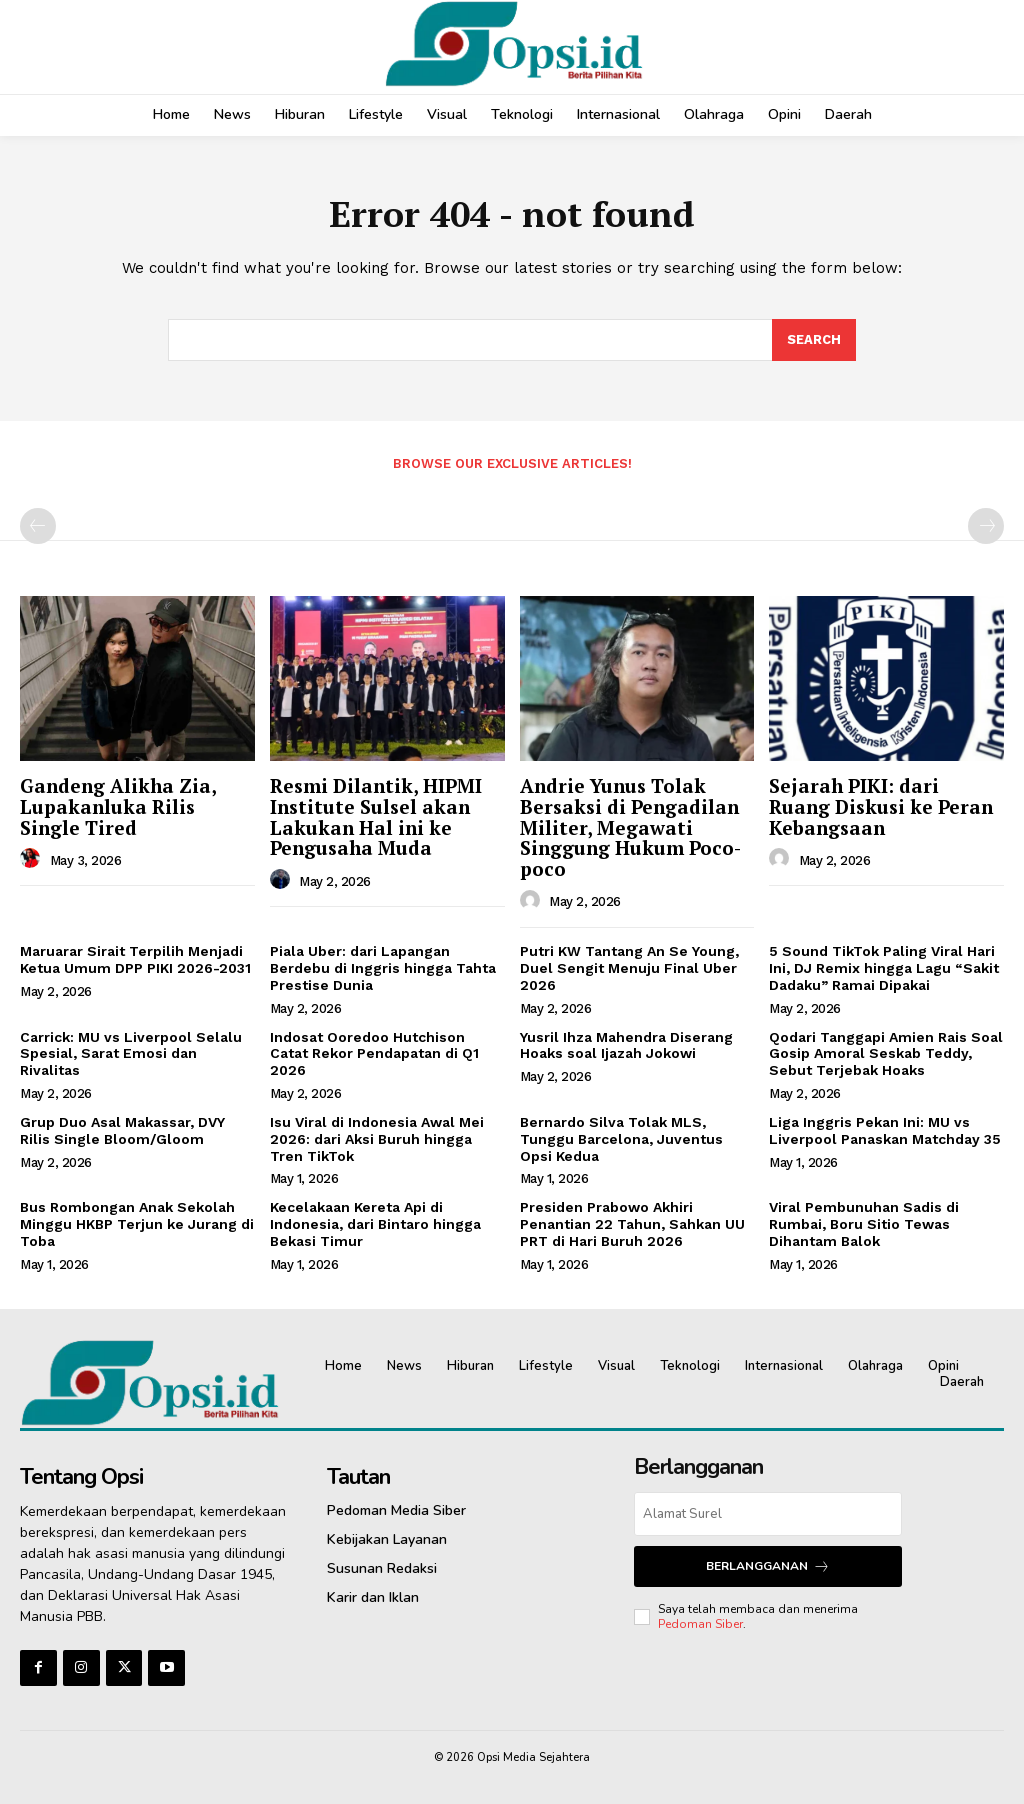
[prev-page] (38, 527)
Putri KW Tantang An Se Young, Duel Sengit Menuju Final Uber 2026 (629, 969)
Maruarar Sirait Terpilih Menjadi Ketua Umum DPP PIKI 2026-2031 (135, 960)
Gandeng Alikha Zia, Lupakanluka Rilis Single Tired (118, 806)
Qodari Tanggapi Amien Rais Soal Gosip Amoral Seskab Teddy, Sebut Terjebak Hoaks (886, 1054)
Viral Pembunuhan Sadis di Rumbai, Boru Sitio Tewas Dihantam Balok (864, 1225)
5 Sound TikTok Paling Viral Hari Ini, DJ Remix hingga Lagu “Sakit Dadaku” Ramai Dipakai (884, 969)
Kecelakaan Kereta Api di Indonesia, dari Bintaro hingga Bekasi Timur (375, 1225)
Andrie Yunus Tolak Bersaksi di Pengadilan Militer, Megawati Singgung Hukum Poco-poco (630, 827)
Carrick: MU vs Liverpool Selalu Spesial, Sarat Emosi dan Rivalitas (131, 1054)
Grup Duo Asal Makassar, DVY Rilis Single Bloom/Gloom (122, 1130)
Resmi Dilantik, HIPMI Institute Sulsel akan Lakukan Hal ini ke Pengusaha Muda (376, 817)
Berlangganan (768, 1566)
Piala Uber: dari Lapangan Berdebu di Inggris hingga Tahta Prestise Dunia (383, 969)
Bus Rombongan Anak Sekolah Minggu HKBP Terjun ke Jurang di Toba (137, 1225)
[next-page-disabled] (986, 527)
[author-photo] (33, 860)
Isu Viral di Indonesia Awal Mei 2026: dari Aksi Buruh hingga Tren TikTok (377, 1139)
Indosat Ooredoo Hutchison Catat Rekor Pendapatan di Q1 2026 (374, 1054)
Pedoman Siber (700, 1623)
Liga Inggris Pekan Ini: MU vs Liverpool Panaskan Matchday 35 (885, 1130)
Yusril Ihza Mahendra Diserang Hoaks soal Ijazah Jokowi (626, 1045)
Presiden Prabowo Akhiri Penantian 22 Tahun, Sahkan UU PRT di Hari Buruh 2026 (632, 1225)
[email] (767, 1514)
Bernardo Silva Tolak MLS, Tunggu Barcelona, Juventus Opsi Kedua (621, 1139)
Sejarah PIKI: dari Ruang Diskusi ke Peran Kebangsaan (881, 806)
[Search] (814, 340)
